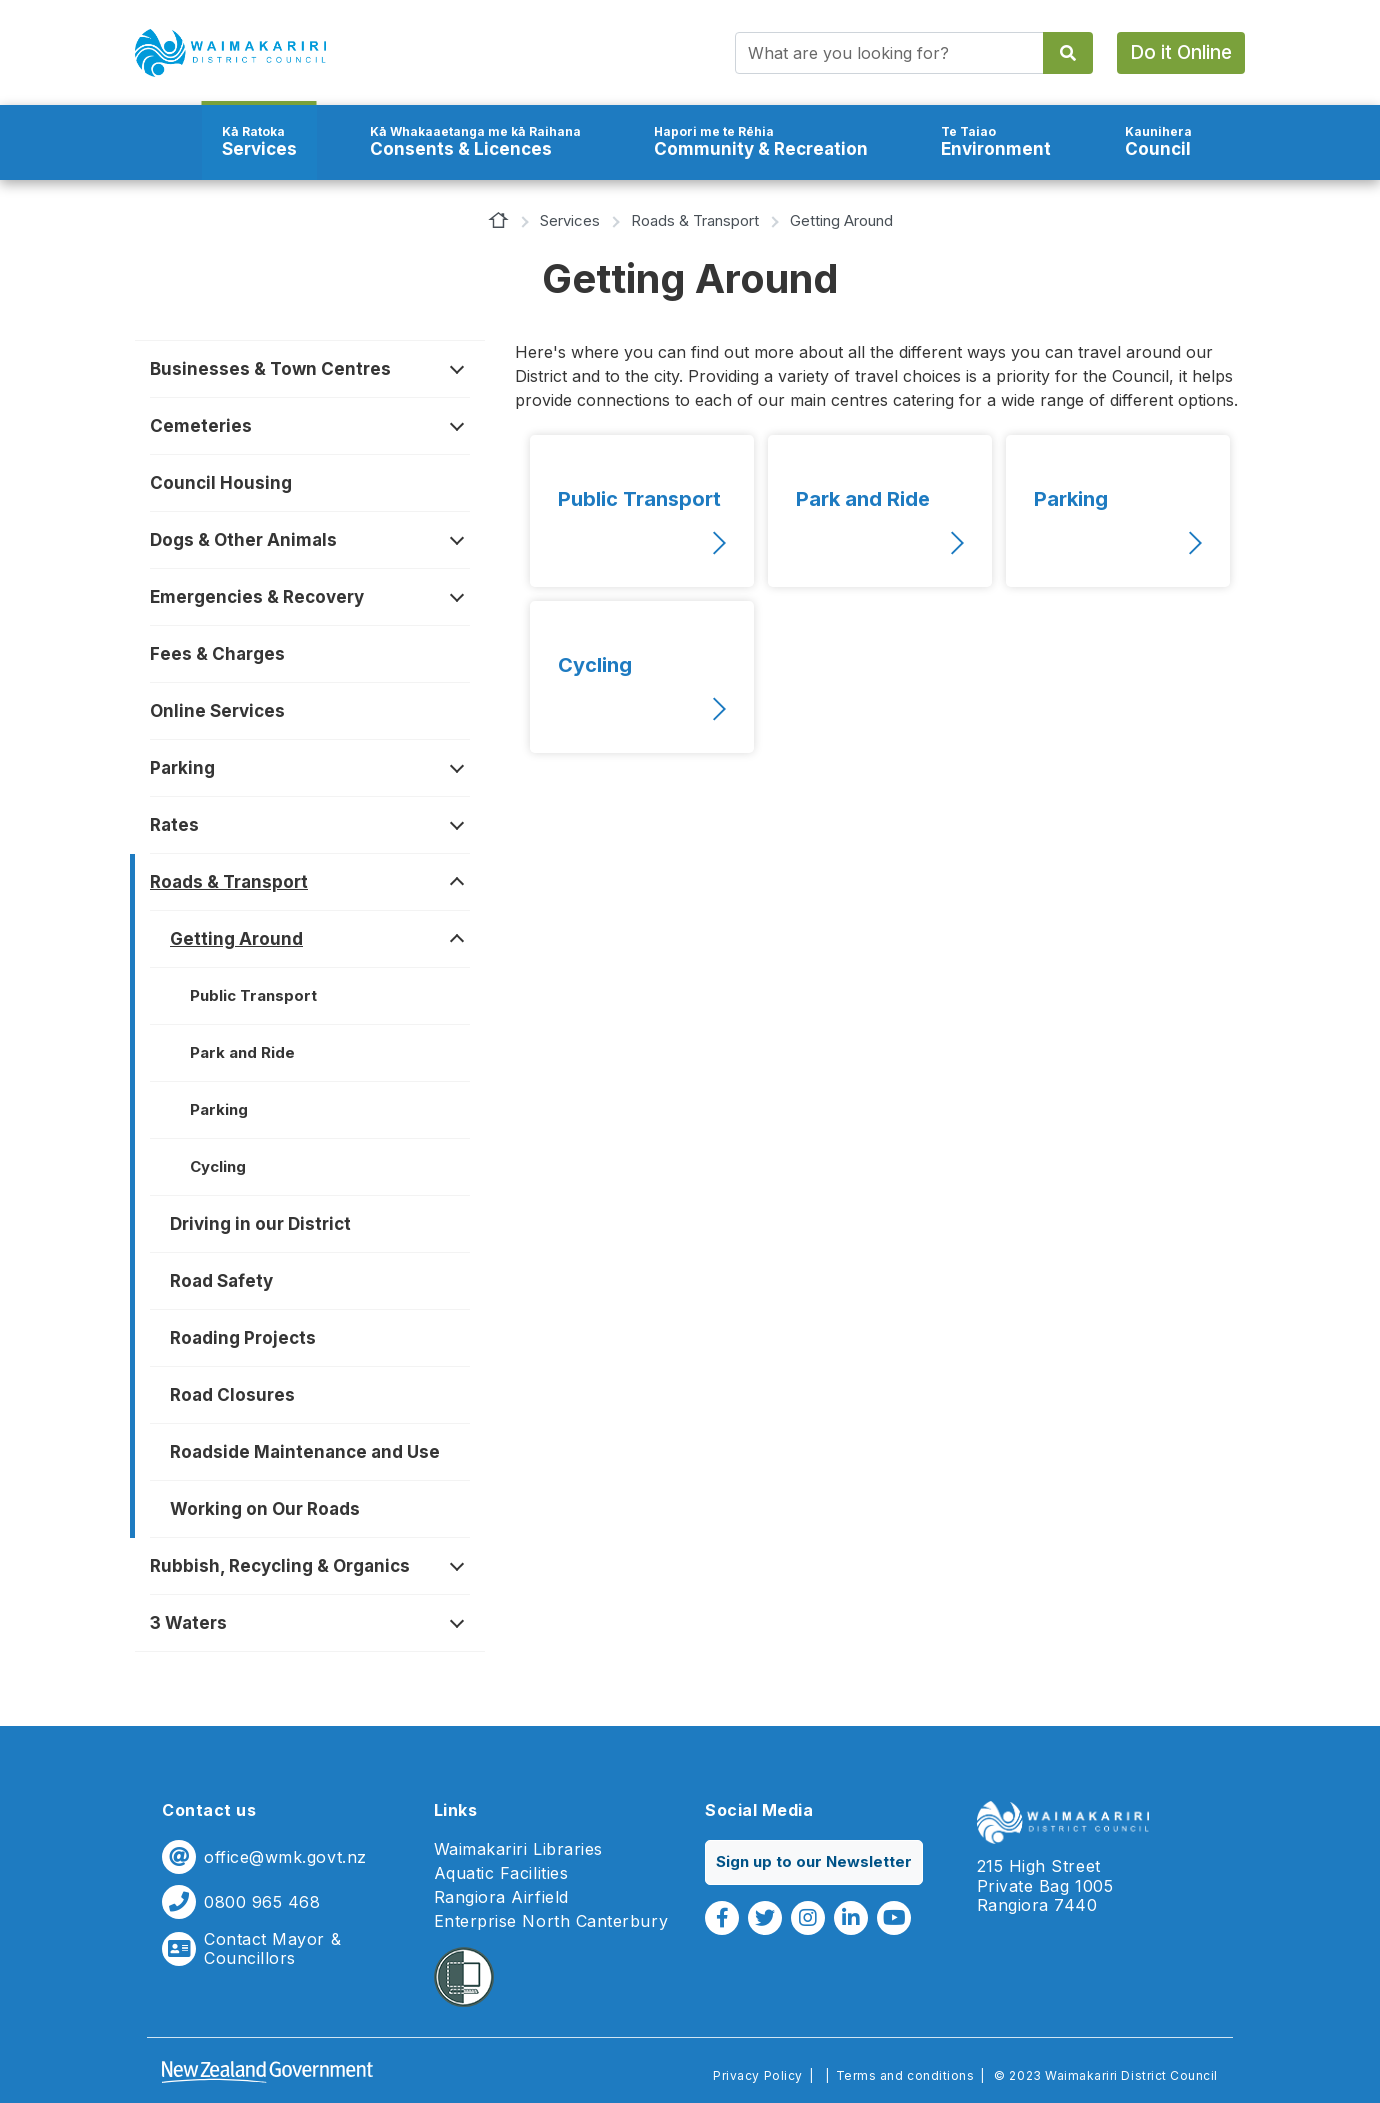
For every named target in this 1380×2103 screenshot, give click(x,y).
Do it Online (1181, 52)
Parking (182, 768)
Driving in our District (260, 1224)
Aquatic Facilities (501, 1873)
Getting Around (236, 939)
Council (1158, 141)
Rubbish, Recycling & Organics (280, 1566)
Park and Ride (242, 1052)
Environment (996, 141)
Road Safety (221, 1281)
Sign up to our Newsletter (814, 1861)
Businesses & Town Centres (270, 369)
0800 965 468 (262, 1902)
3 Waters (188, 1623)
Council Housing (221, 483)
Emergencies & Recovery (257, 597)
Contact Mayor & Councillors (272, 1949)
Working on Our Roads (265, 1509)
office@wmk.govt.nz (285, 1857)
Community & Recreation (761, 141)
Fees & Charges (217, 654)
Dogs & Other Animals (243, 540)
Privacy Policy (757, 2075)
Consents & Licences (475, 141)
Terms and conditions (905, 2075)
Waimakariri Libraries (518, 1849)
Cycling (218, 1166)
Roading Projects (243, 1338)
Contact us (209, 1810)
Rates (174, 825)
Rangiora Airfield (501, 1897)
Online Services (217, 711)
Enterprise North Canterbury (551, 1921)
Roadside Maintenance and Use (305, 1452)
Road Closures (232, 1395)
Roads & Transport (695, 220)
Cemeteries (201, 426)
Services (259, 141)
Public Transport (253, 995)
